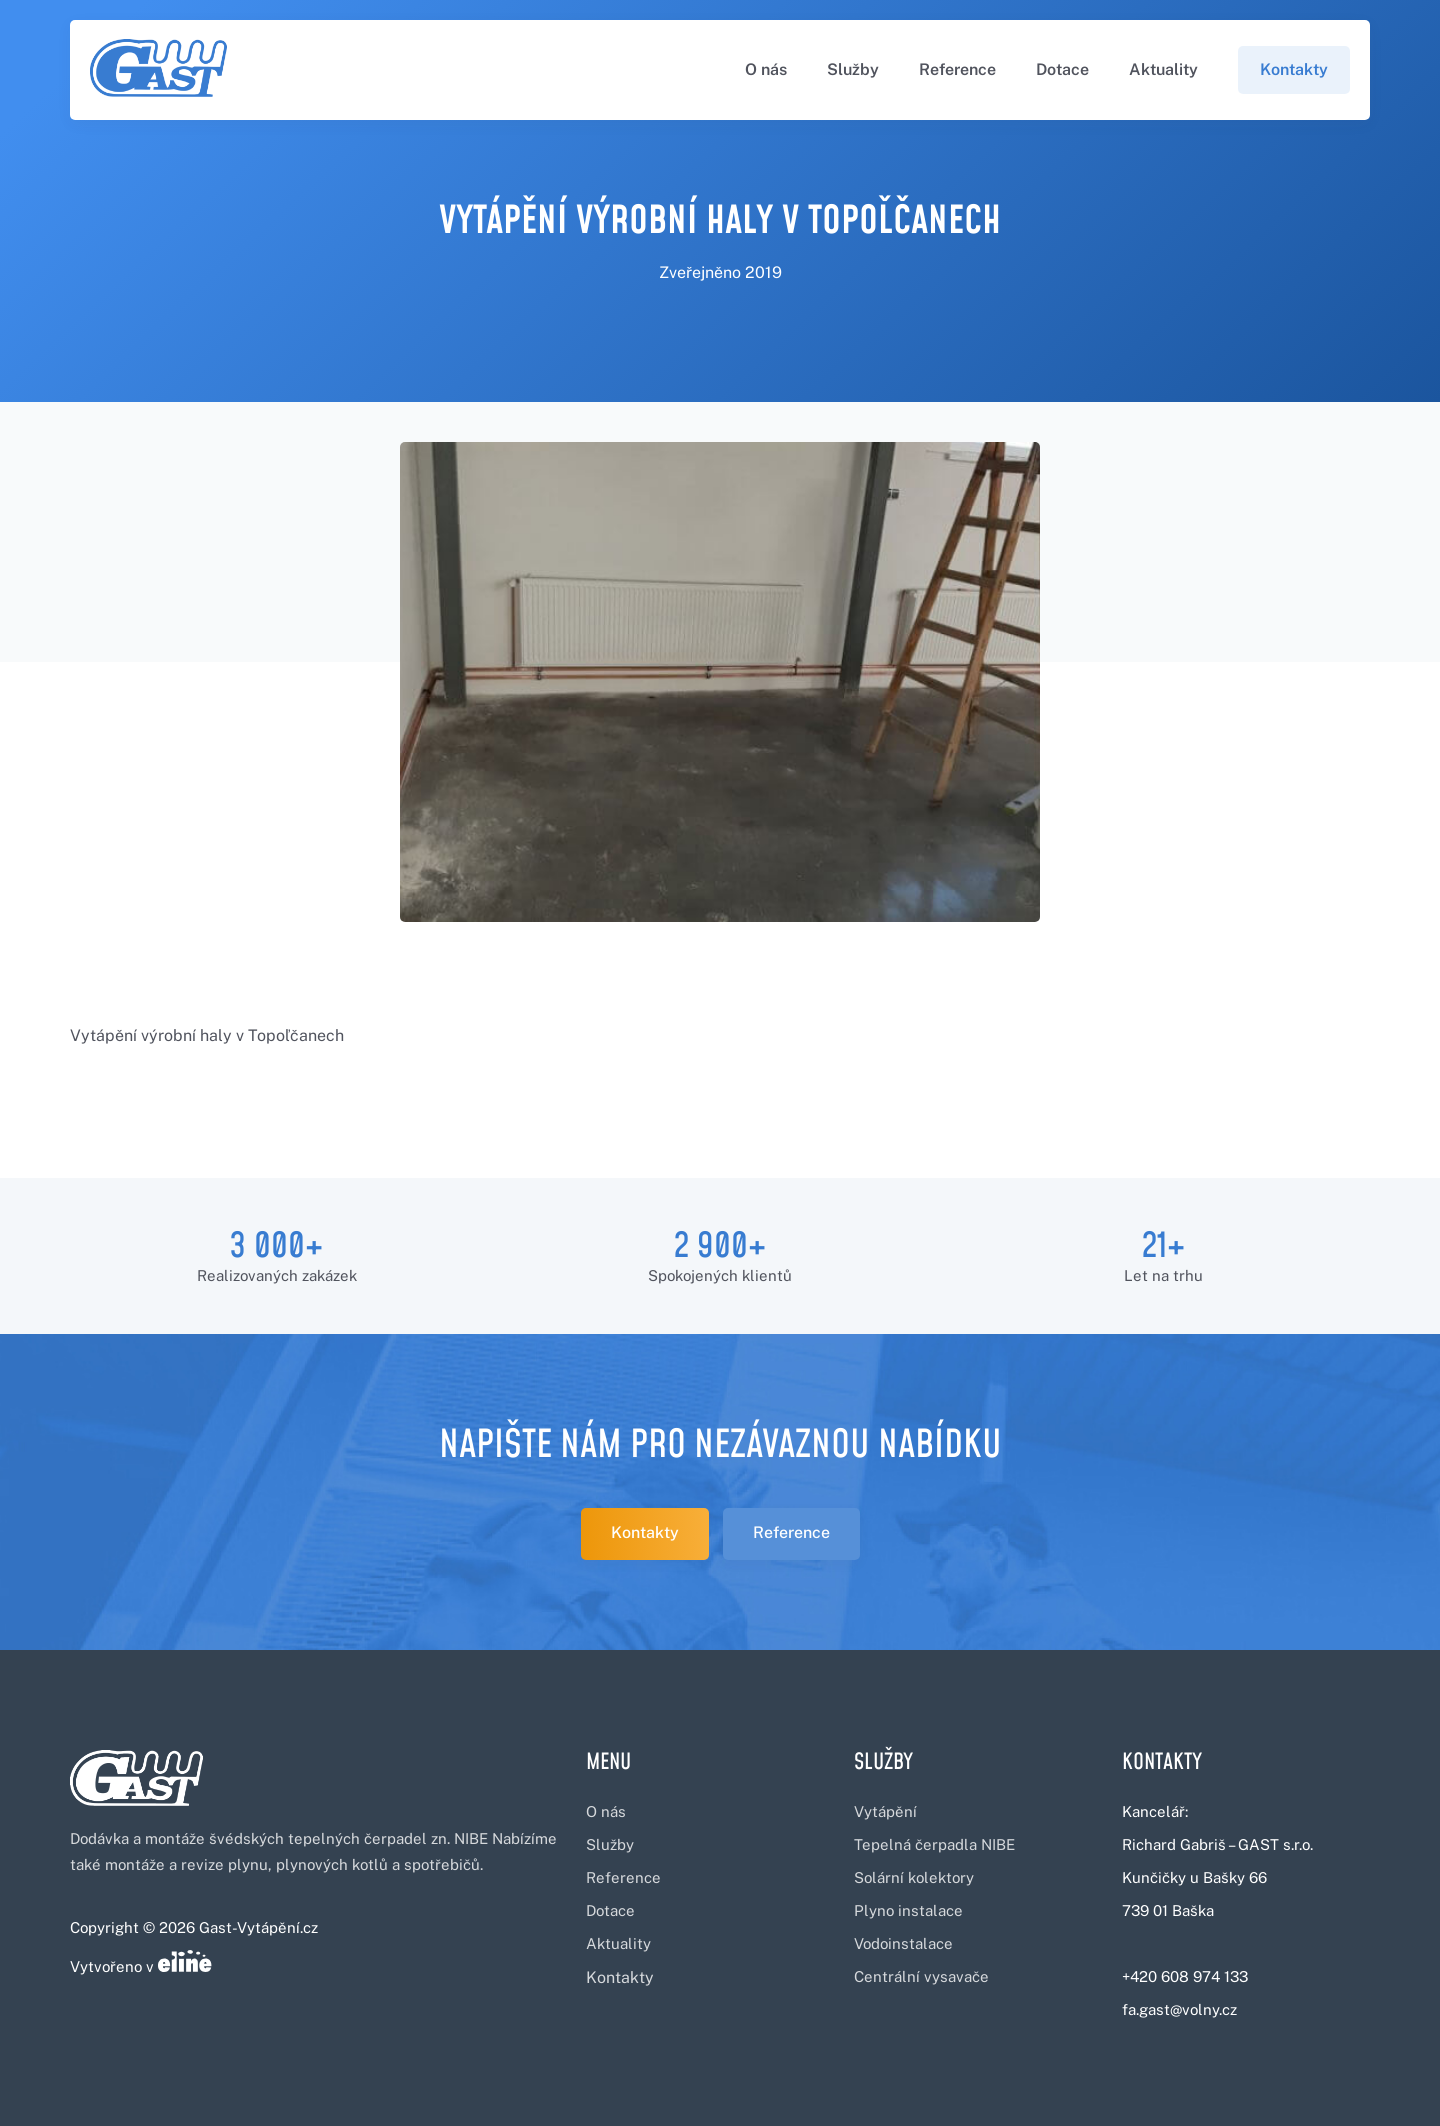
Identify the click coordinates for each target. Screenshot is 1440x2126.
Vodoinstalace (903, 1943)
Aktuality (1163, 69)
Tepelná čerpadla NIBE (934, 1844)
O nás (766, 69)
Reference (957, 69)
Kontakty (1294, 69)
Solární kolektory (914, 1877)
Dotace (1062, 69)
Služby (853, 69)
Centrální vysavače (921, 1976)
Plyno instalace (908, 1910)
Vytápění (885, 1811)
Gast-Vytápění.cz (258, 1927)
